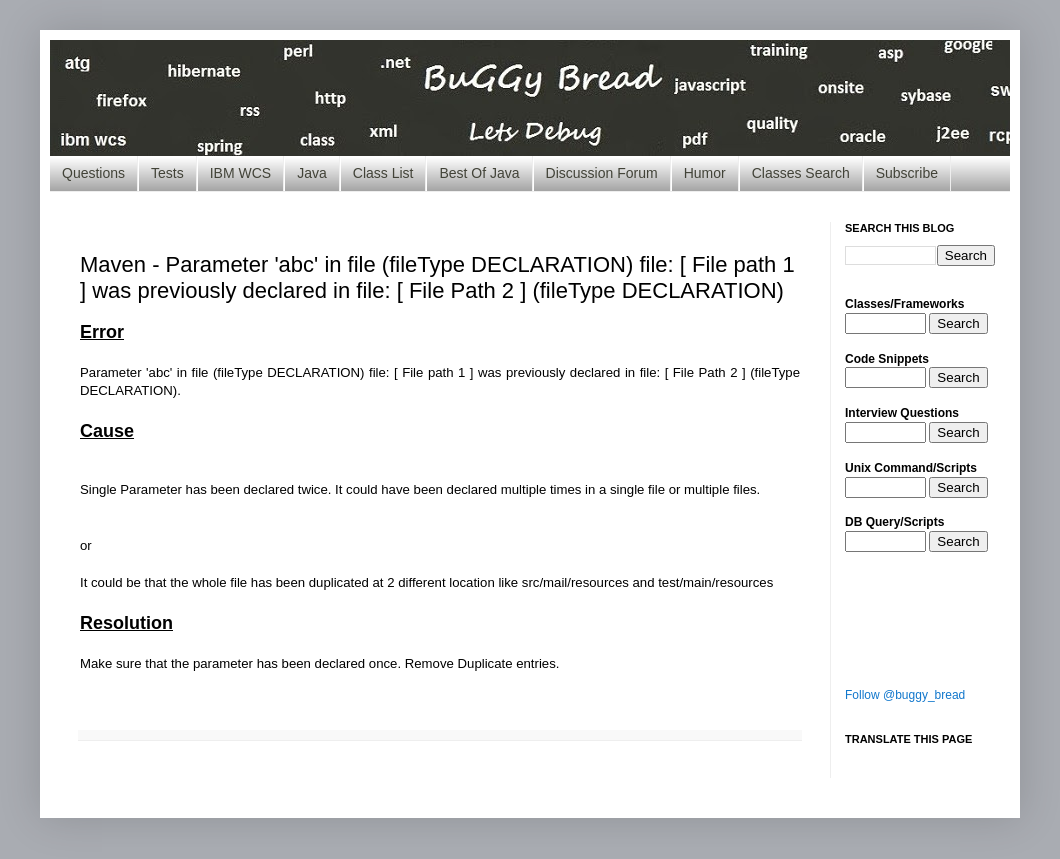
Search (958, 323)
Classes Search (801, 173)
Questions (93, 173)
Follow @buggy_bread (905, 695)
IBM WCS (240, 173)
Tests (167, 173)
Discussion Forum (602, 173)
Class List (383, 173)
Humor (705, 173)
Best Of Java (479, 173)
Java (312, 173)
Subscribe (907, 173)
